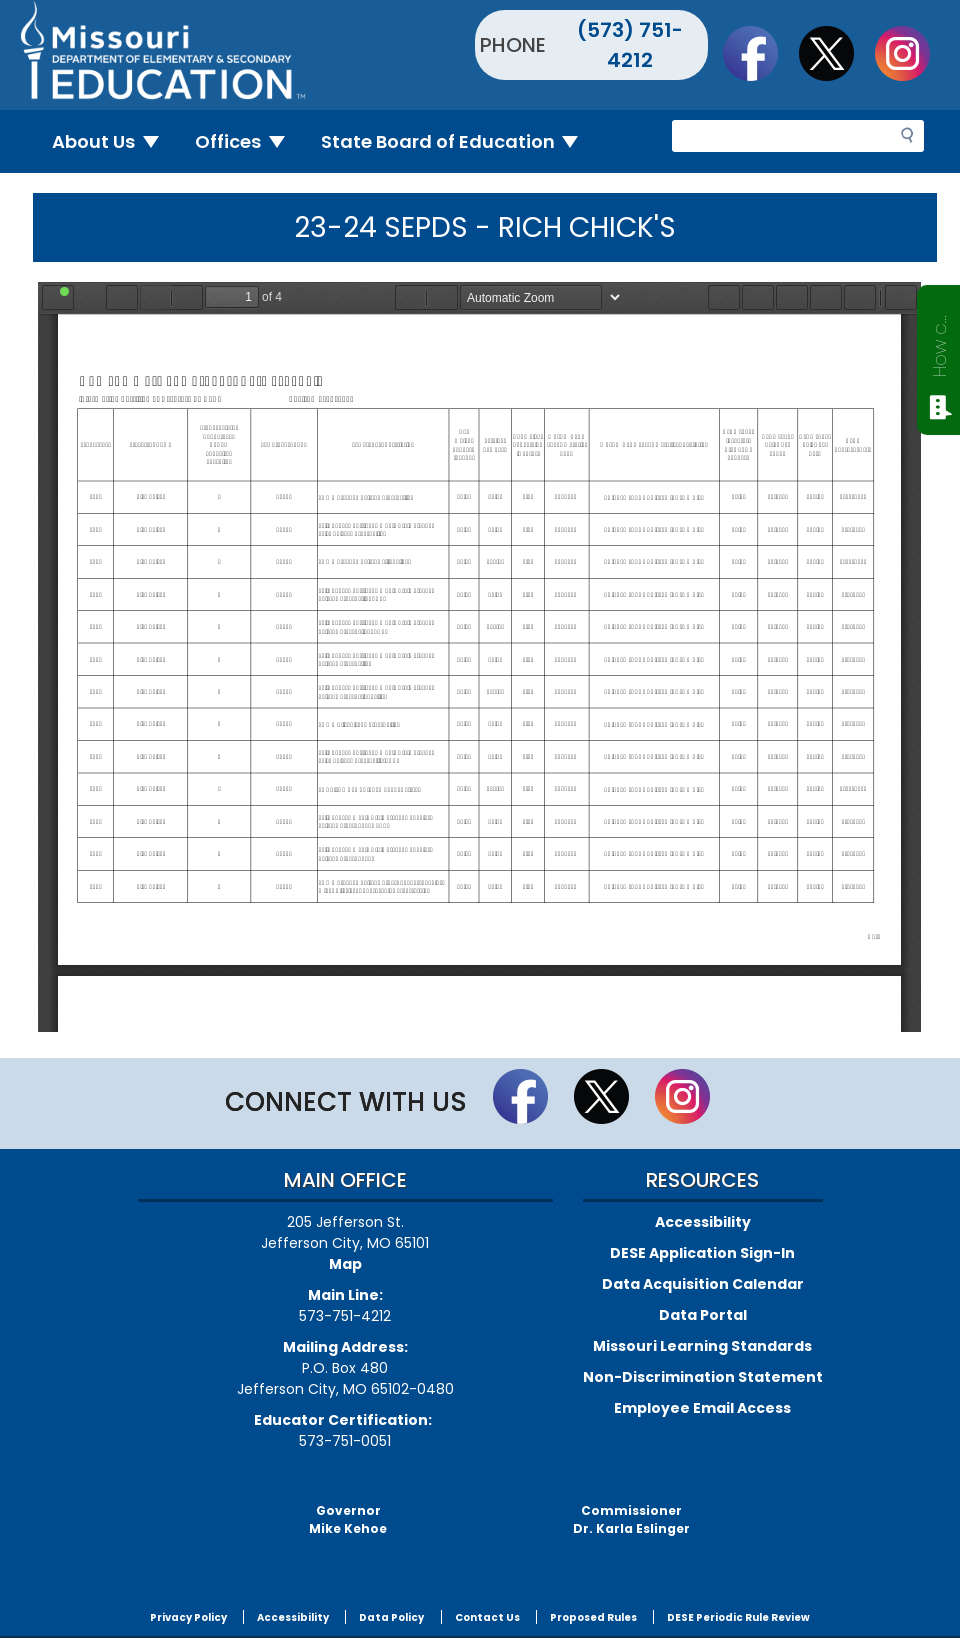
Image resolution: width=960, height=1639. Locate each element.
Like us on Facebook (760, 53)
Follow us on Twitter (836, 53)
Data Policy (391, 1617)
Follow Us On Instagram (912, 53)
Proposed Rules (593, 1617)
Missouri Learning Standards (702, 1346)
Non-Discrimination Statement (703, 1377)
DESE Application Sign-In (702, 1253)
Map (345, 1264)
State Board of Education (458, 141)
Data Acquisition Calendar (703, 1284)
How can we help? (939, 342)
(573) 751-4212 (630, 45)
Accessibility (703, 1222)
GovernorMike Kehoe (348, 1519)
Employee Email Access (702, 1408)
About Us (113, 141)
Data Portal (703, 1315)
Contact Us (487, 1617)
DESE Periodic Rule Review (738, 1617)
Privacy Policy (188, 1617)
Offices (248, 141)
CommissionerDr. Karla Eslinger (631, 1519)
